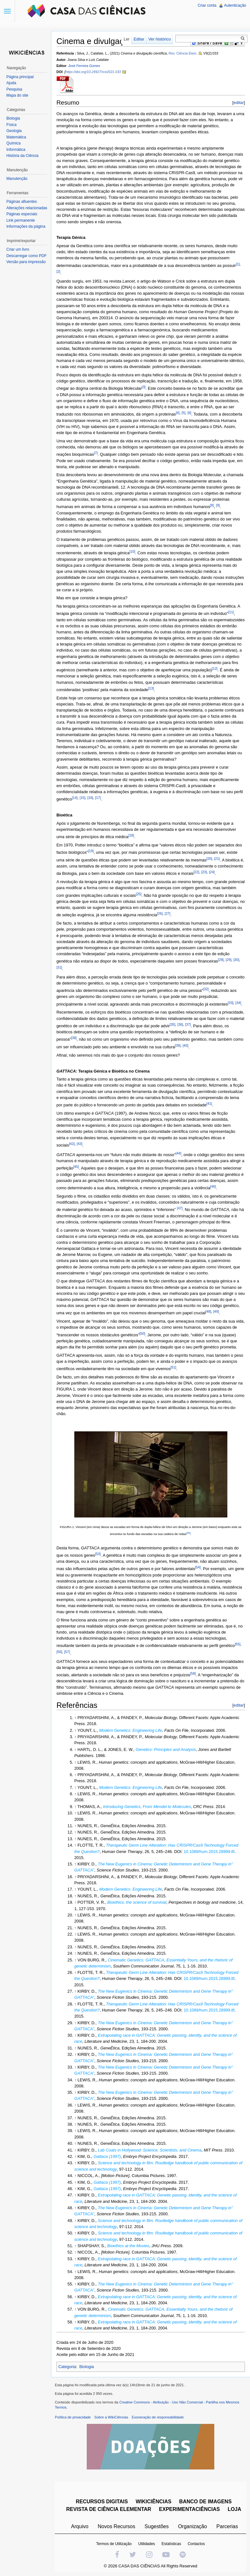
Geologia (14, 131)
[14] (74, 798)
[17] (98, 798)
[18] (131, 835)
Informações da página (25, 226)
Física (11, 124)
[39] (177, 1045)
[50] (142, 1333)
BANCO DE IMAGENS (205, 2501)
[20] (209, 858)
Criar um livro (17, 249)
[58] (193, 1673)
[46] (213, 1186)
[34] (238, 1003)
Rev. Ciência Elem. (183, 53)
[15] (82, 798)
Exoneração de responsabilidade (158, 2417)
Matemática (16, 137)
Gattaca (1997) (107, 2156)
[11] (231, 612)
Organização (192, 2526)
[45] (76, 1167)
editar (238, 102)
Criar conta (207, 5)
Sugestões (156, 2526)
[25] (139, 894)
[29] (229, 960)
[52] (188, 1533)
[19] (91, 851)
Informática (15, 149)
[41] (209, 1103)
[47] (180, 1208)
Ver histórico (159, 39)
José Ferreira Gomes (84, 66)
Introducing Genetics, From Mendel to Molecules (147, 1806)
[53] (98, 1554)
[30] (236, 960)
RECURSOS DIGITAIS (102, 2501)
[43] (79, 1144)
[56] (59, 1652)
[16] (90, 798)
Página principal (19, 77)
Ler (127, 39)
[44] (178, 1153)
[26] (160, 913)
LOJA (234, 2509)
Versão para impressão (26, 262)
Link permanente (20, 220)
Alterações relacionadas (26, 208)
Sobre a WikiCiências (111, 2417)
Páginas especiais (21, 214)
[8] (212, 505)
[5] (184, 413)
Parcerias (227, 2526)
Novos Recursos (116, 2526)
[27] (167, 913)
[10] (132, 551)
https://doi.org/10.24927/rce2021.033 (93, 72)
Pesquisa (14, 89)
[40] (185, 1045)
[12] (214, 668)
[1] (238, 264)
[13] (151, 688)
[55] (237, 1644)
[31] (59, 967)
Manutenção (16, 178)
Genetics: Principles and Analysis (166, 1749)
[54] (198, 1567)
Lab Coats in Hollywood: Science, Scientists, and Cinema (150, 2150)
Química (13, 143)
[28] (221, 960)
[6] (189, 413)
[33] (230, 1003)
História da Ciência (22, 155)
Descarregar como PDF (26, 256)
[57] (67, 1652)
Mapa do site (17, 95)
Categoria (67, 2366)
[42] (72, 1144)
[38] (74, 1038)
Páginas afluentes (21, 201)
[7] (96, 453)
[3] (143, 387)
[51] (173, 1367)
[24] (212, 872)
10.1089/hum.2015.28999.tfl (209, 1851)
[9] (218, 505)
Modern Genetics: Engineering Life (130, 1730)
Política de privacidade (73, 2417)
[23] (204, 872)
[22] (196, 872)
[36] (180, 1024)
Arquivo (79, 2526)
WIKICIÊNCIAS (153, 2501)
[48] (208, 1311)
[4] (178, 413)
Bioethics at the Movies (128, 2245)
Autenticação (235, 5)
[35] (172, 1024)
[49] (216, 1311)
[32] (206, 989)
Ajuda (11, 83)
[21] (217, 858)
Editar (139, 39)
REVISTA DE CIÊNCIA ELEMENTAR (108, 2509)
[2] (58, 271)
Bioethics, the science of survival (136, 1902)
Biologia (86, 2366)
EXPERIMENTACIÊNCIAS (189, 2509)
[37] (188, 1024)
